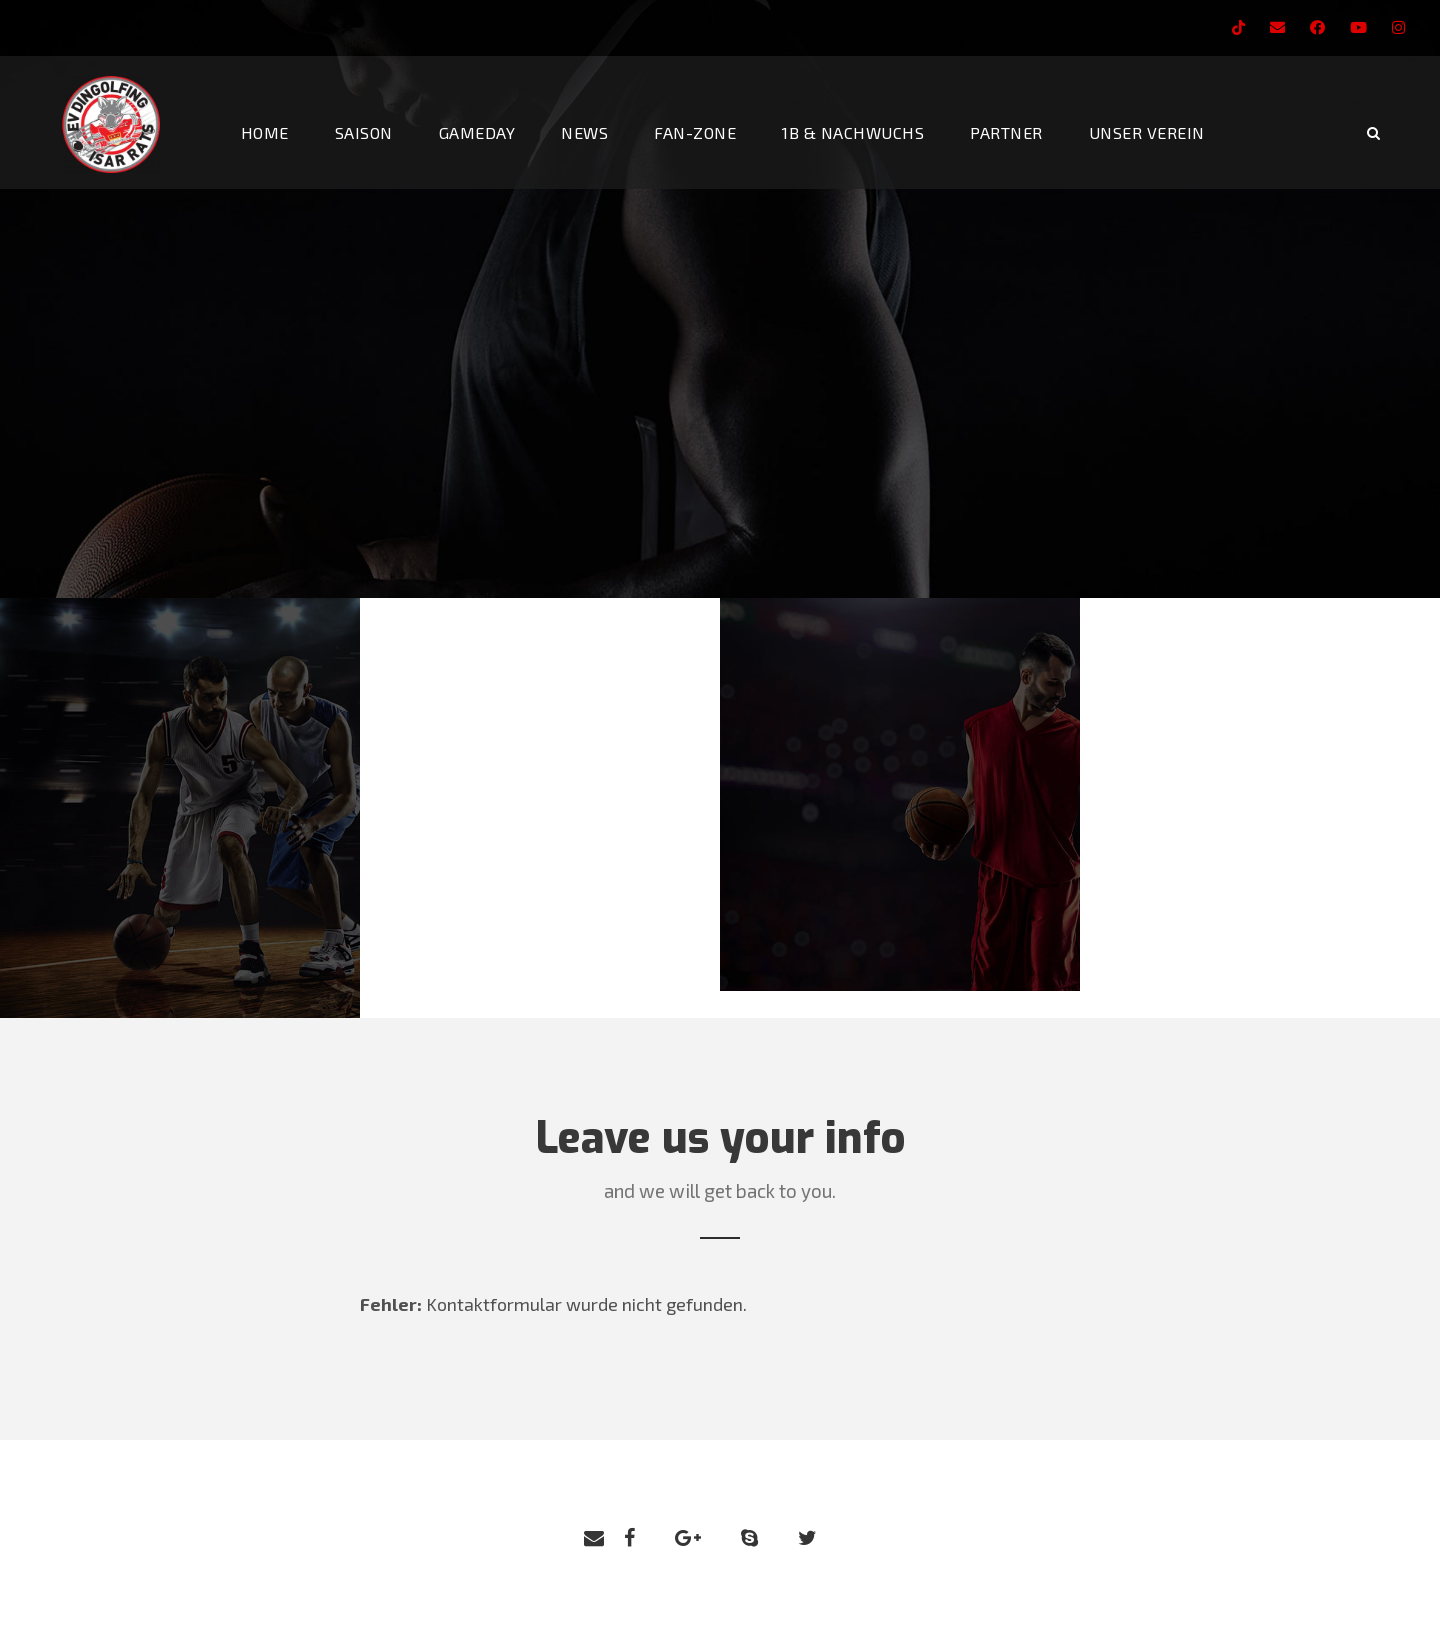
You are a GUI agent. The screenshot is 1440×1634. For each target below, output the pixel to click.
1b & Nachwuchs (853, 132)
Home (265, 132)
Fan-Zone (695, 132)
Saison (364, 132)
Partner (1006, 132)
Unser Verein (1147, 132)
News (584, 132)
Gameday (477, 132)
